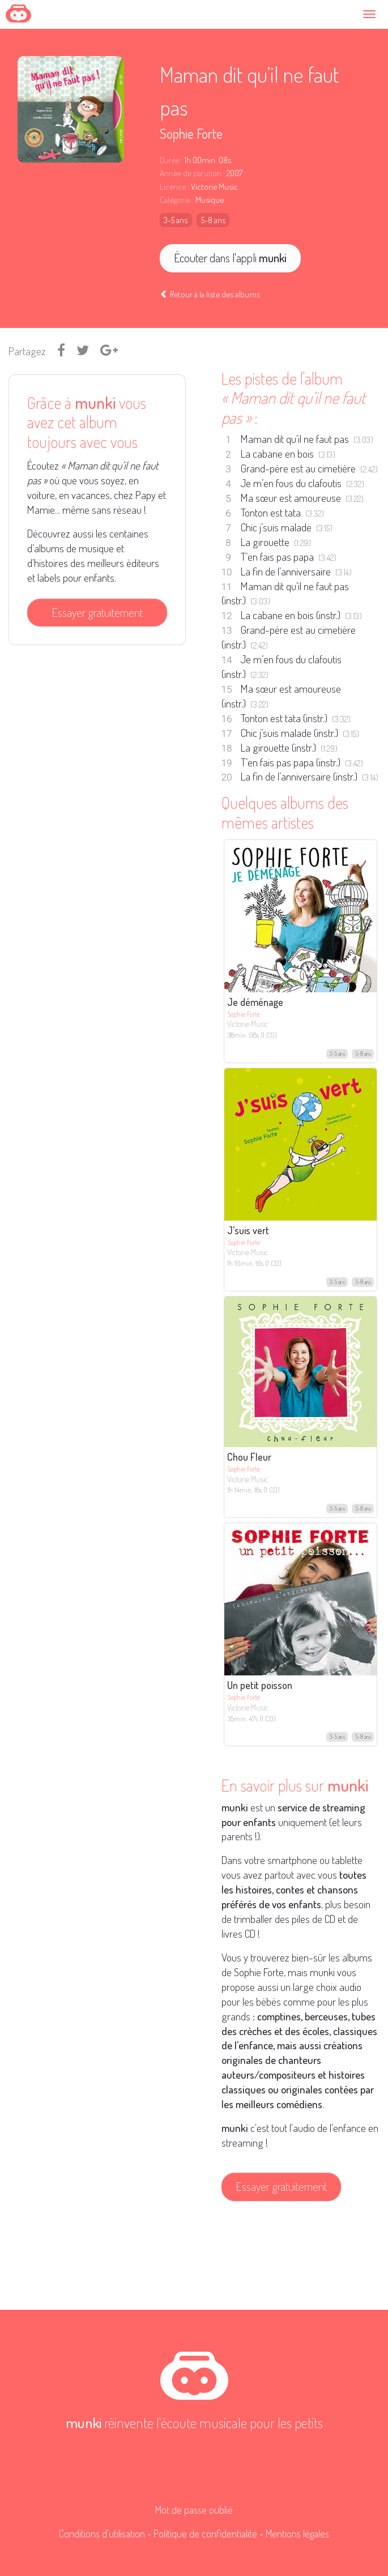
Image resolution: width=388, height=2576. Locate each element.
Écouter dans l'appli (230, 257)
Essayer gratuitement (97, 612)
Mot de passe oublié (194, 2510)
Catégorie (175, 199)
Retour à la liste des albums (210, 294)
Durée (170, 160)
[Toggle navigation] (372, 14)
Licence (173, 186)
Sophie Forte (191, 133)
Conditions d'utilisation (102, 2533)
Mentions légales (297, 2533)
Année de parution (190, 173)
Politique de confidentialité (205, 2533)
